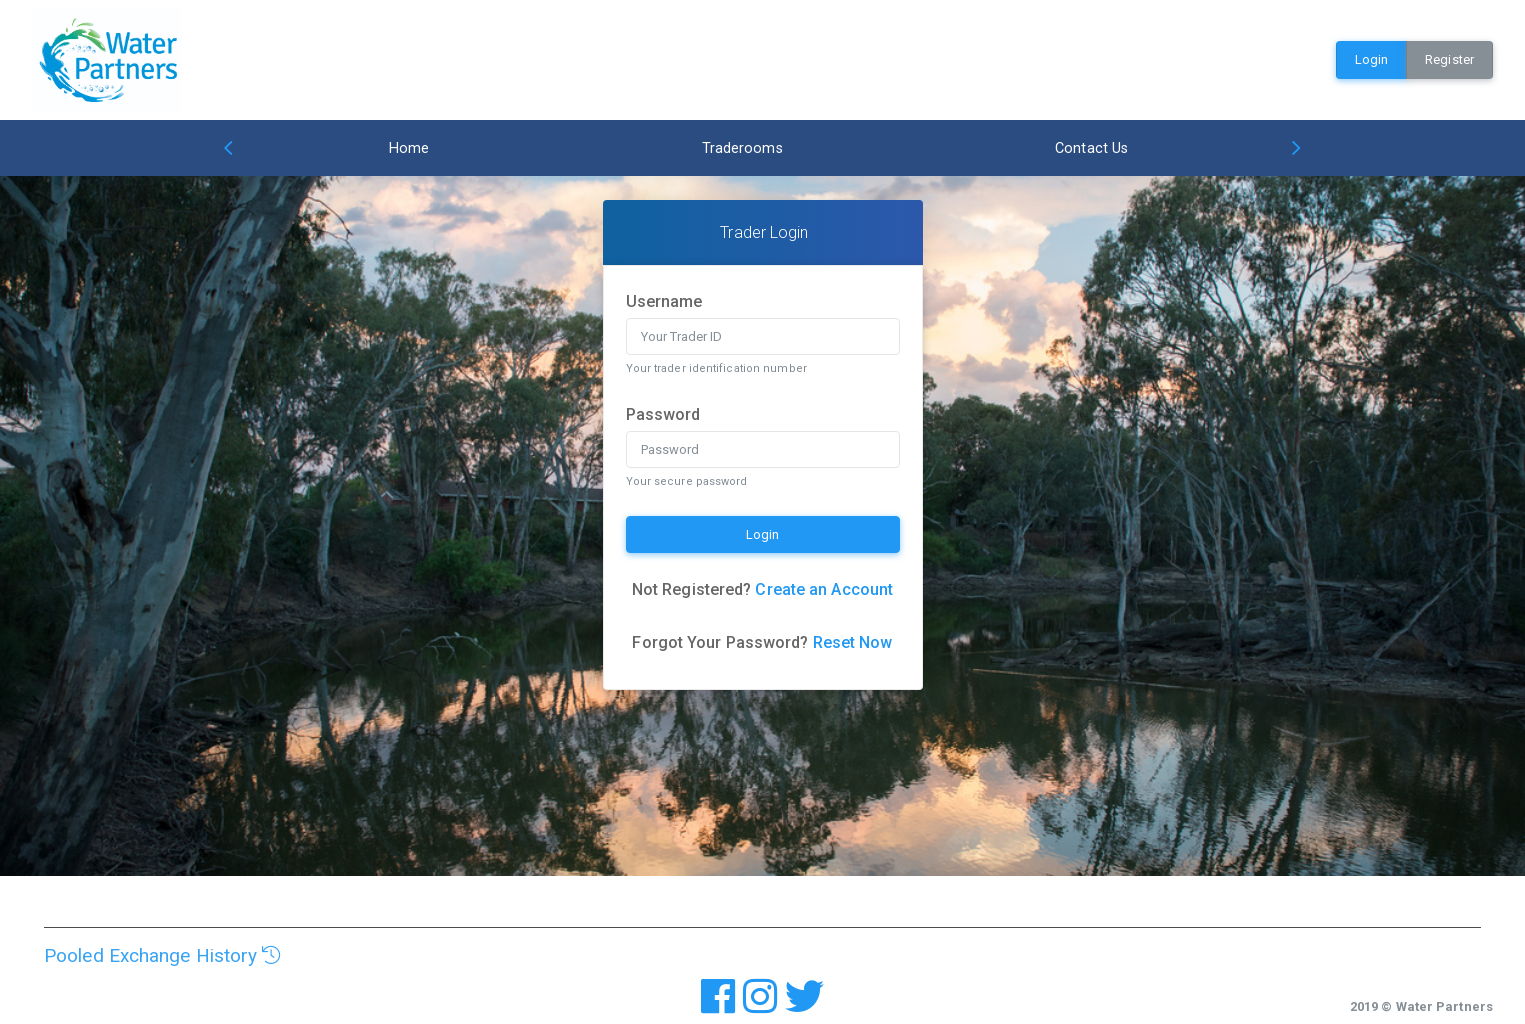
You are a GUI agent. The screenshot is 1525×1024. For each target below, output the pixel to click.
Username (664, 301)
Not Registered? (762, 589)
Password (663, 414)
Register (1449, 59)
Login (1372, 59)
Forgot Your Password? (762, 642)
